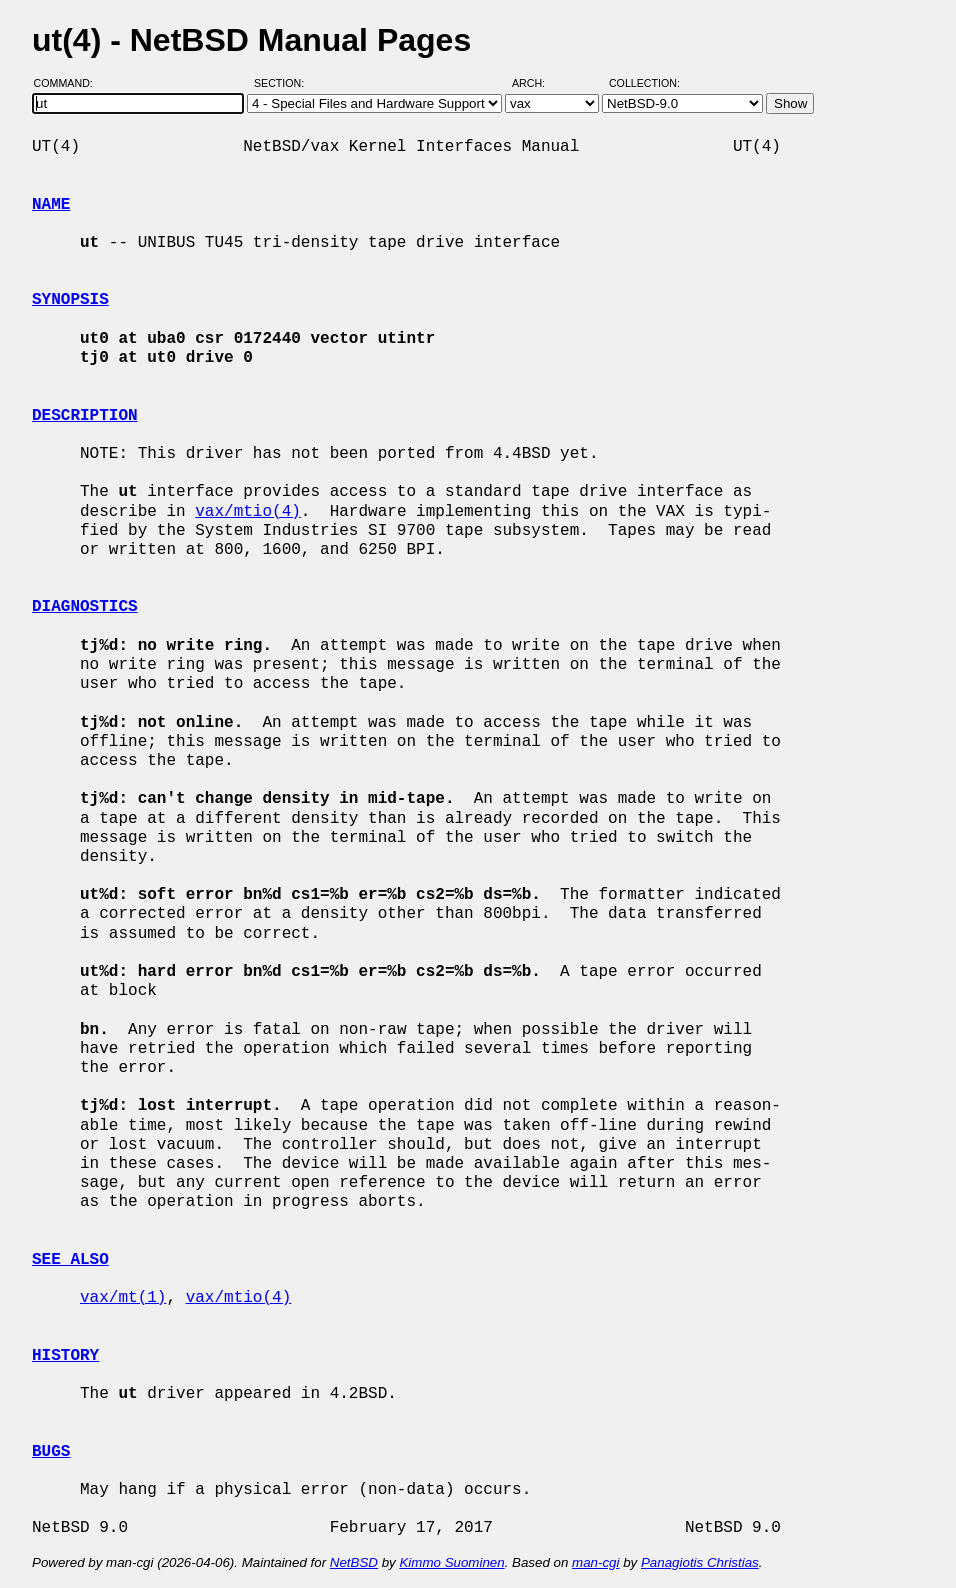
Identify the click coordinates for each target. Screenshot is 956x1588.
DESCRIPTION (85, 416)
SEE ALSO (70, 1260)
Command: (69, 83)
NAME (51, 205)
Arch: (537, 83)
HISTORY (65, 1356)
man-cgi (595, 1562)
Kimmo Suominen (451, 1562)
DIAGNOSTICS (85, 607)
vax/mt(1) (123, 1298)
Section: (283, 83)
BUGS (51, 1452)
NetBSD (354, 1562)
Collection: (644, 83)
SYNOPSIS (70, 300)
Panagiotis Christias (700, 1562)
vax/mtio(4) (248, 512)
